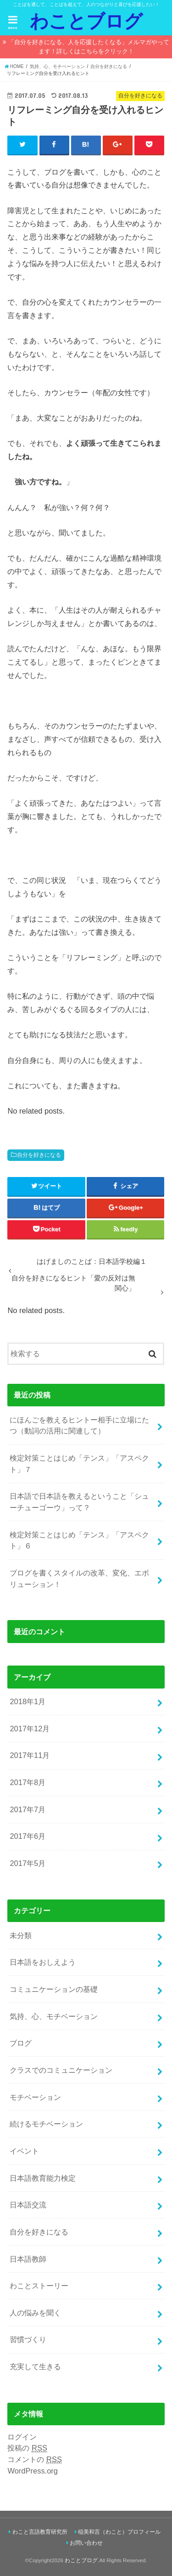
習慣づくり (28, 2339)
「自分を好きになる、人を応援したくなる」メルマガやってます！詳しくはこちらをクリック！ (88, 47)
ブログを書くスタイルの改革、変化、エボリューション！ (79, 1578)
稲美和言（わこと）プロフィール (119, 2532)
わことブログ (86, 21)
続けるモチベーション (46, 2124)
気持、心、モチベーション (54, 2016)
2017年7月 (27, 1809)
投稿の (27, 2448)
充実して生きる (35, 2366)
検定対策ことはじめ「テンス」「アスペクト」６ (79, 1540)
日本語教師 (28, 2259)
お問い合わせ (86, 2543)
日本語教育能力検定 (43, 2178)
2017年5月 (27, 1863)
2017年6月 (27, 1836)
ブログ (21, 2043)
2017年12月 (30, 1728)
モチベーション (35, 2097)
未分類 (21, 1935)
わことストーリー (39, 2285)
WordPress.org (32, 2471)
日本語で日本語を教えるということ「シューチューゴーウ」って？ (79, 1502)
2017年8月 (27, 1782)
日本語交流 (28, 2205)
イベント (24, 2151)
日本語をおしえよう (43, 1962)
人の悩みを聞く (35, 2313)
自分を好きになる (39, 1155)
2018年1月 (27, 1701)
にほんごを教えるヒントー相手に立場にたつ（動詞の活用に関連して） (79, 1425)
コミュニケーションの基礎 (54, 1989)
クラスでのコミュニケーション (61, 2070)
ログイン (22, 2437)
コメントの (34, 2459)
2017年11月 (30, 1755)
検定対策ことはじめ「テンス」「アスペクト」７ (79, 1463)
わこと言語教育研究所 (39, 2532)
